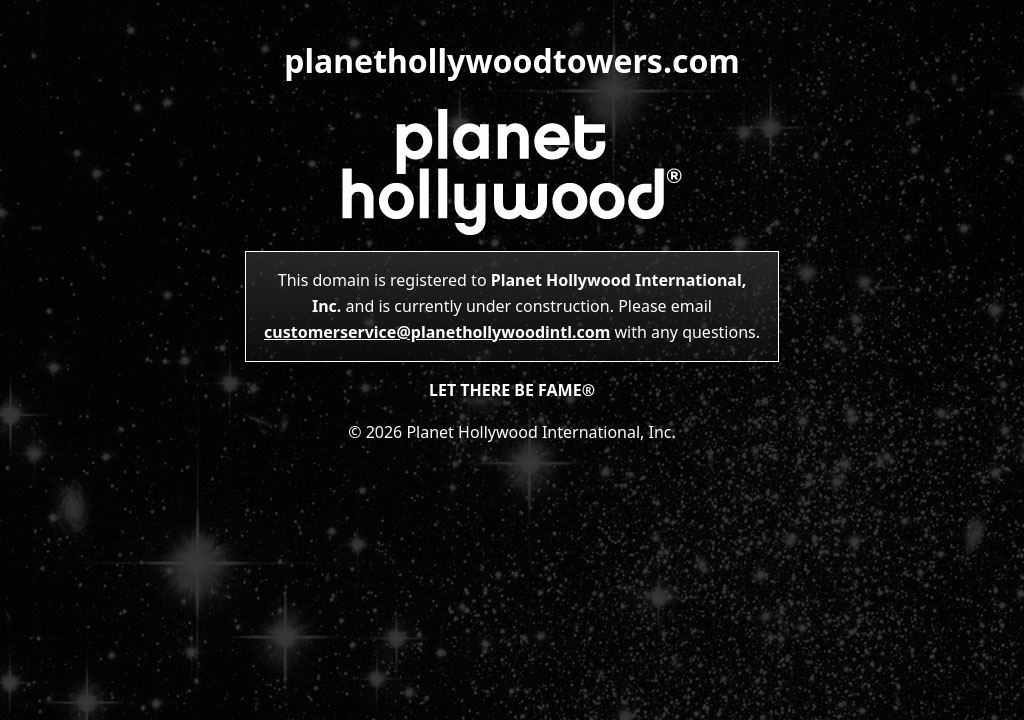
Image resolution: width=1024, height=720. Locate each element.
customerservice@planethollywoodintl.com (437, 332)
